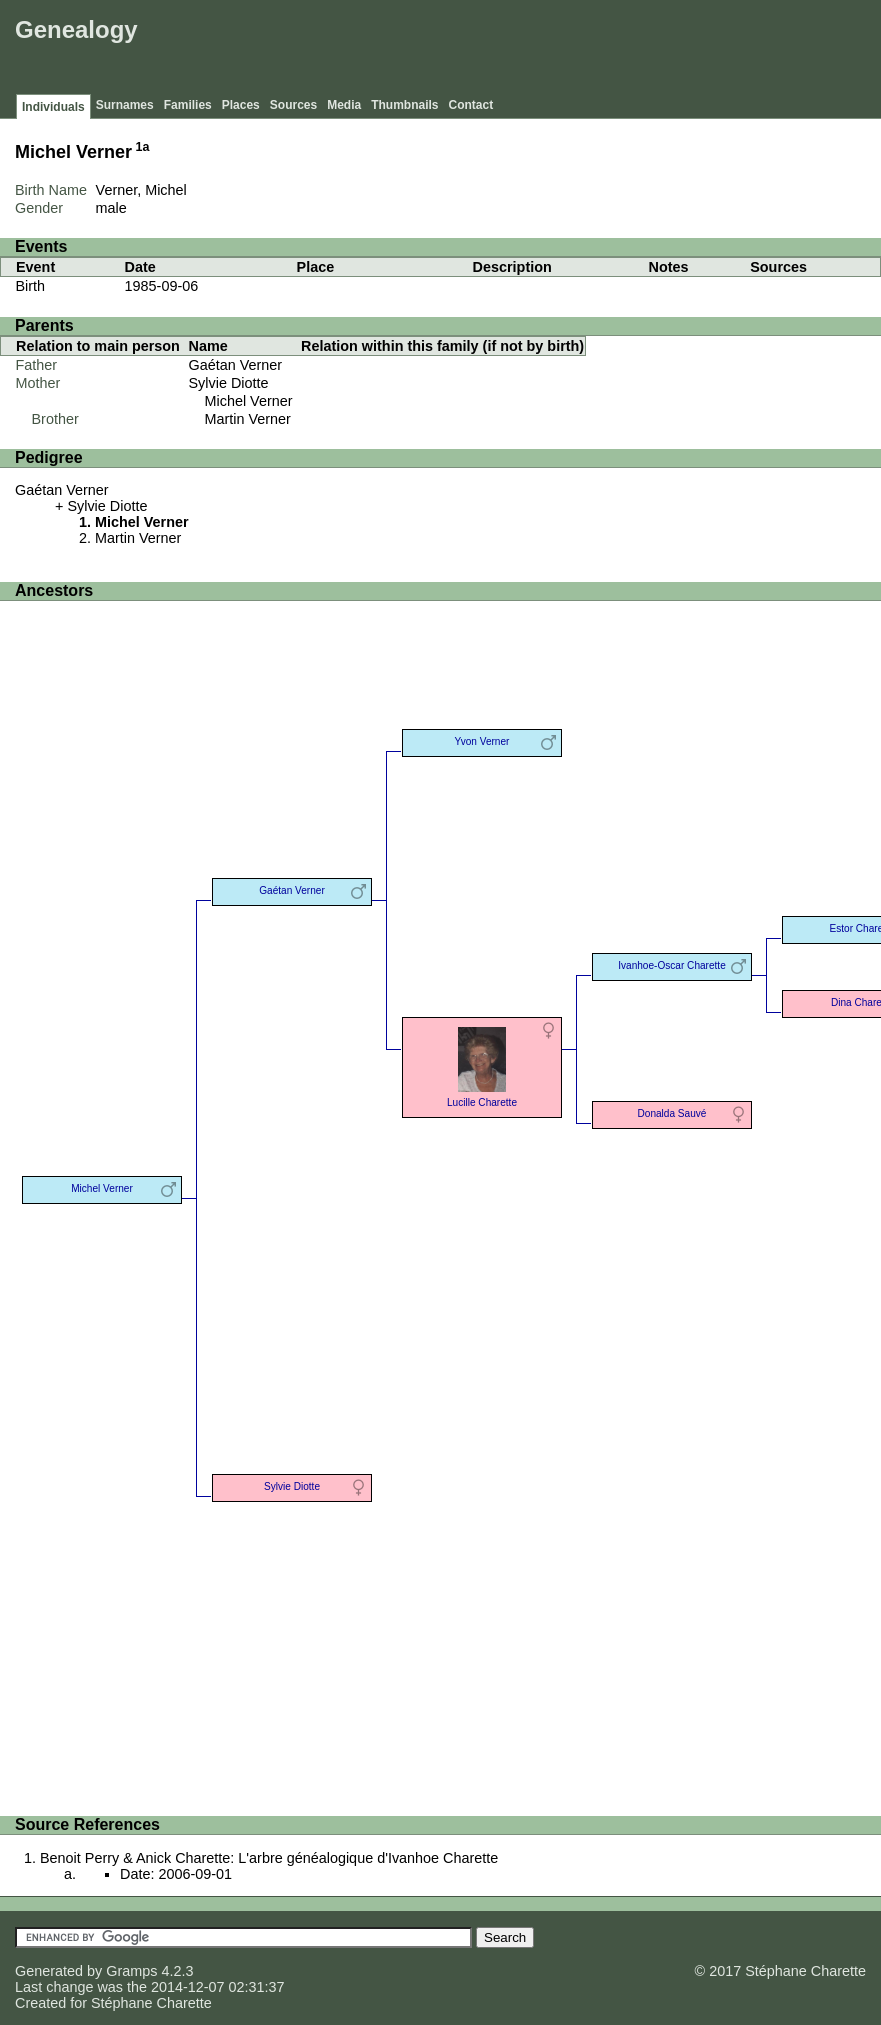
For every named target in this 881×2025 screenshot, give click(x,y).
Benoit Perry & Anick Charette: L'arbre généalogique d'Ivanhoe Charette (269, 1858)
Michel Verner (249, 401)
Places (241, 105)
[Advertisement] (512, 50)
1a (143, 147)
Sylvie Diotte (229, 383)
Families (188, 105)
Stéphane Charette (151, 2003)
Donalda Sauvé (672, 1113)
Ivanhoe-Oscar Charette (672, 965)
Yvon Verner (482, 741)
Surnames (125, 105)
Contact (471, 105)
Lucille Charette (482, 1065)
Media (344, 105)
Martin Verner (248, 419)
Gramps (131, 1971)
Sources (293, 105)
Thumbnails (404, 105)
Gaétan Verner (236, 365)
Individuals (53, 107)
